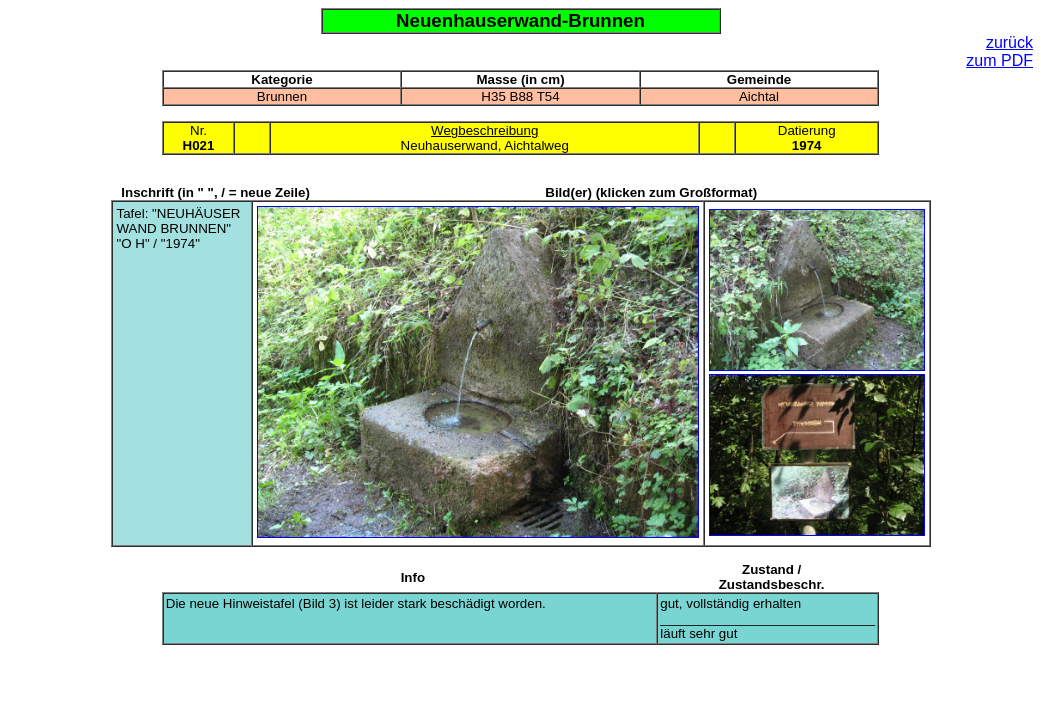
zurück (1009, 42)
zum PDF (999, 60)
